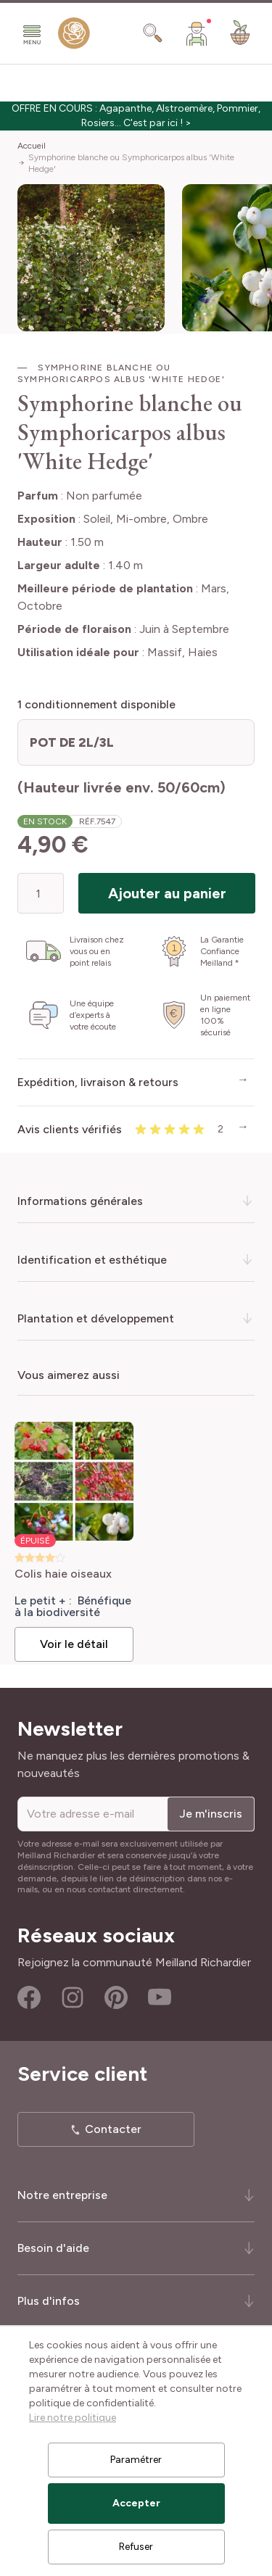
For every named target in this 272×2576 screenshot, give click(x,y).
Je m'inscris (210, 1814)
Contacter (113, 2129)
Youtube (159, 1997)
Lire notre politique (72, 2417)
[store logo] (74, 36)
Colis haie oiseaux (63, 1574)
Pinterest (116, 1997)
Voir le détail (74, 1644)
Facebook (29, 1997)
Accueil (31, 146)
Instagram (72, 1997)
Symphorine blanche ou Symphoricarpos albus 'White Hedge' (131, 163)
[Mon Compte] (196, 33)
